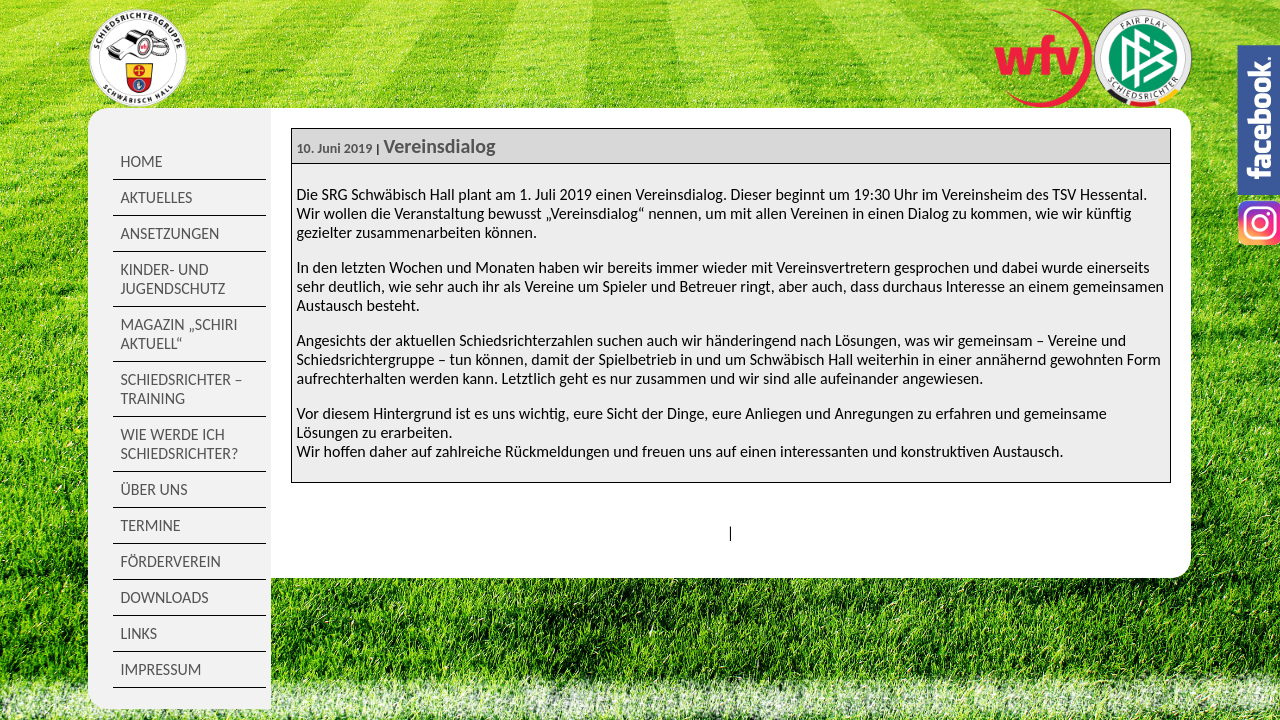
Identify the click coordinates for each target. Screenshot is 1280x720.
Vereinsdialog (439, 146)
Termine (151, 525)
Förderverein (171, 561)
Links (139, 633)
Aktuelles (157, 197)
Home (142, 161)
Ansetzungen (170, 233)
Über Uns (154, 489)
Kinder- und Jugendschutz (173, 279)
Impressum (161, 669)
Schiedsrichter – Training (182, 389)
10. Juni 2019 (335, 148)
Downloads (165, 597)
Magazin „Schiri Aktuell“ (179, 334)
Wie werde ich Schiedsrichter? (180, 444)
